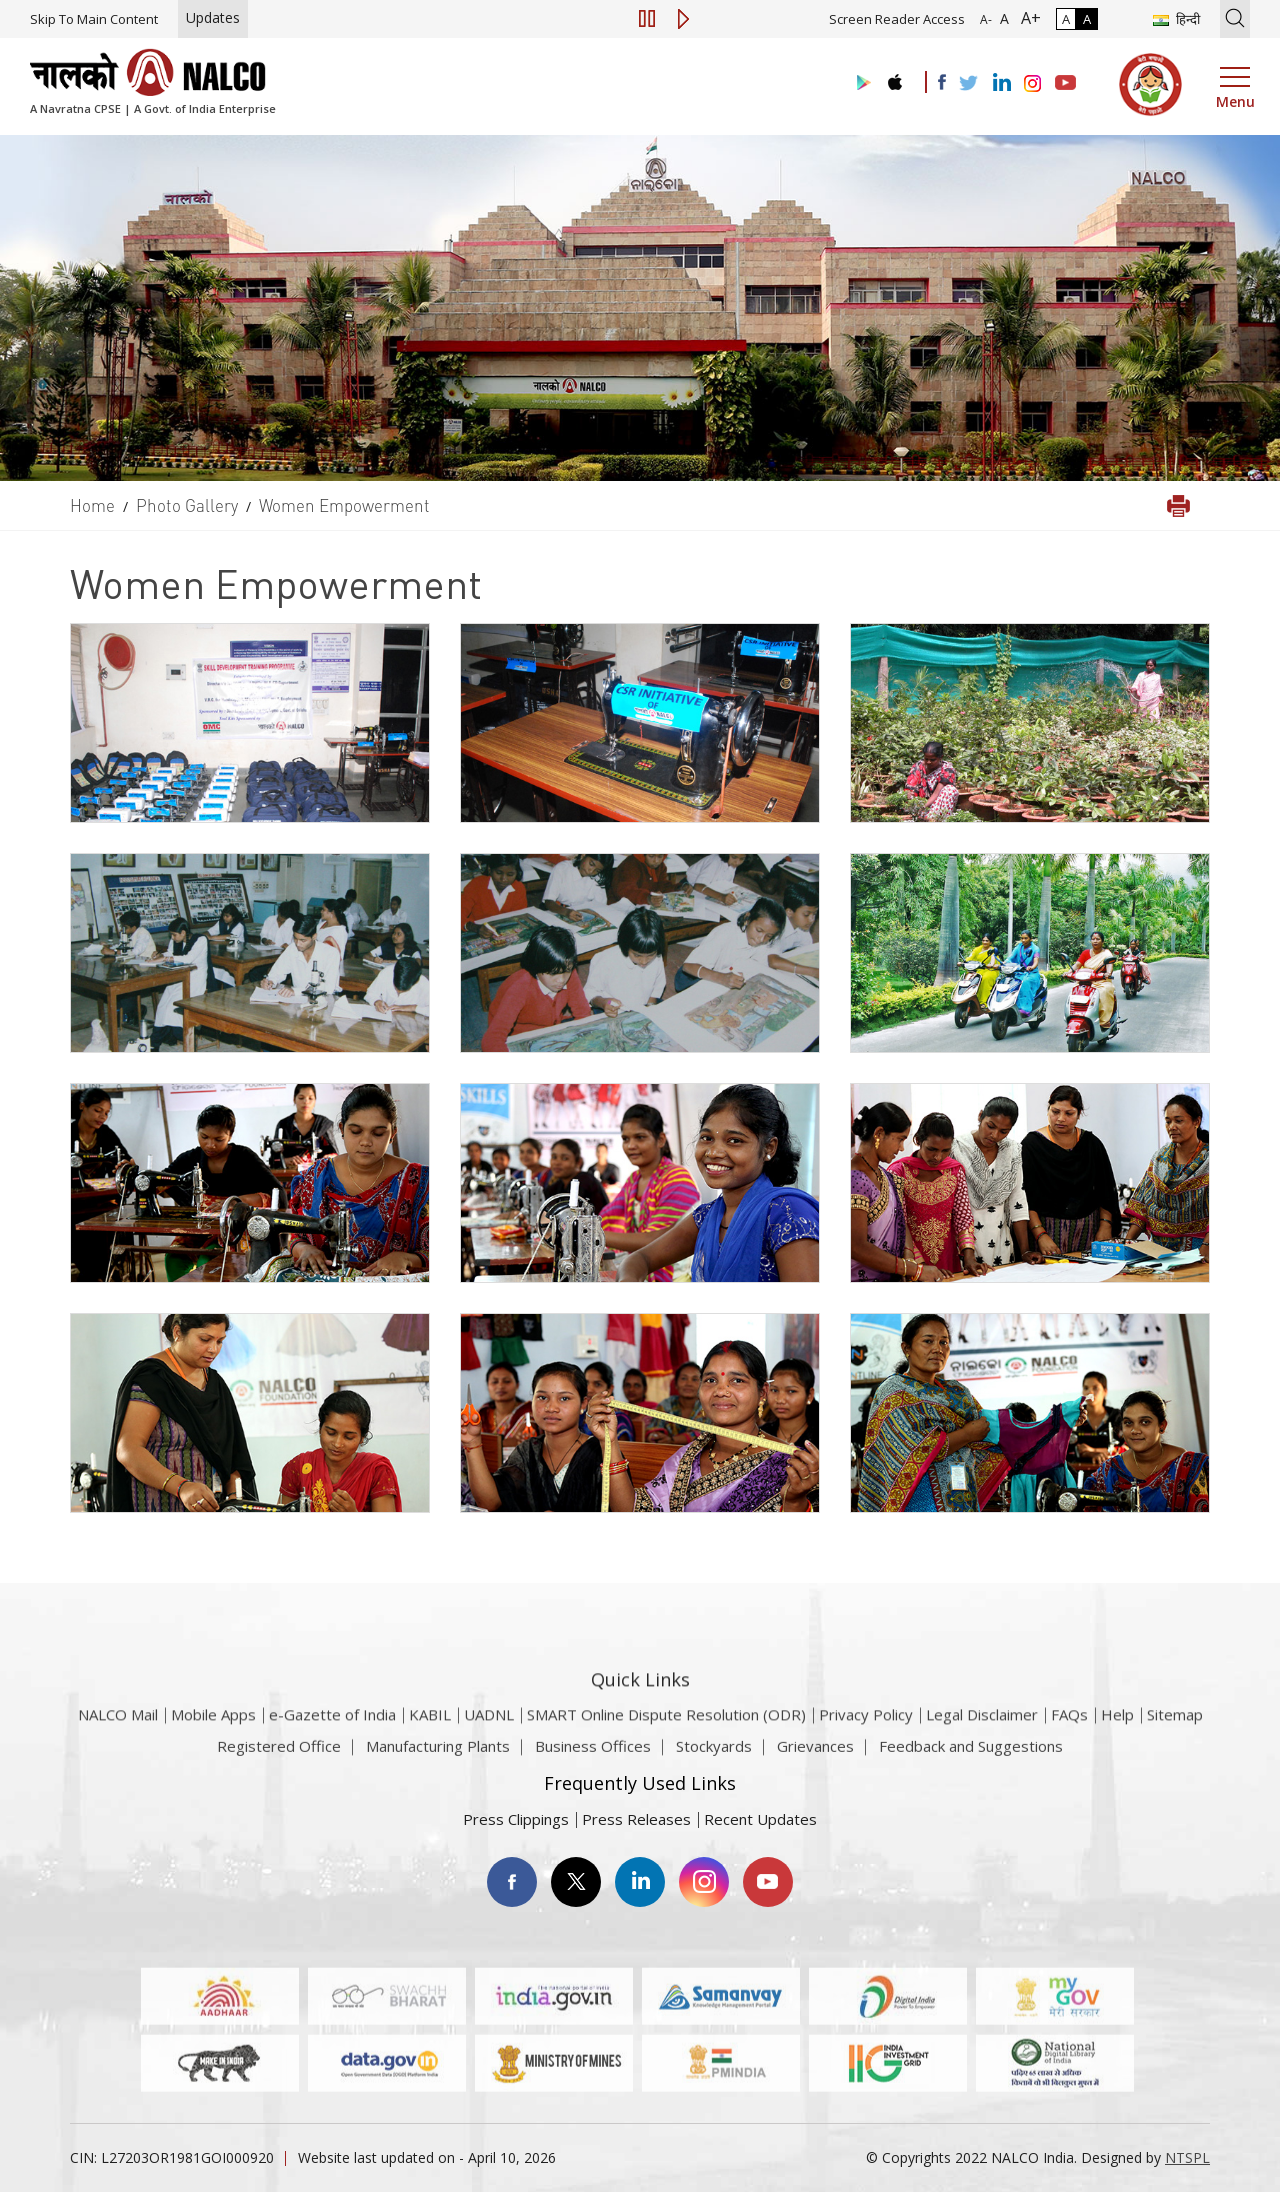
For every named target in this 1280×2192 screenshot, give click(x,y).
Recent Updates (760, 1819)
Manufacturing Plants (438, 1761)
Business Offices (593, 1761)
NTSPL (1187, 2157)
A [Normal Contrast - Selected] (1066, 19)
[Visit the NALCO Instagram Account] (1033, 84)
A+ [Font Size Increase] (1027, 18)
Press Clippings (516, 1819)
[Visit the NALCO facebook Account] (942, 82)
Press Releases (636, 1819)
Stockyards (714, 1761)
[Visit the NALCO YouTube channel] (1065, 84)
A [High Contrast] (1087, 19)
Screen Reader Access (897, 19)
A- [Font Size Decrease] (986, 19)
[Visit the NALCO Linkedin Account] (1000, 83)
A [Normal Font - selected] (1002, 18)
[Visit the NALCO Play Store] (860, 83)
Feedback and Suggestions (971, 1761)
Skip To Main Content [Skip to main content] (94, 19)
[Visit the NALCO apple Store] (894, 77)
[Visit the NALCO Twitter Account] (968, 84)
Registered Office (279, 1761)
